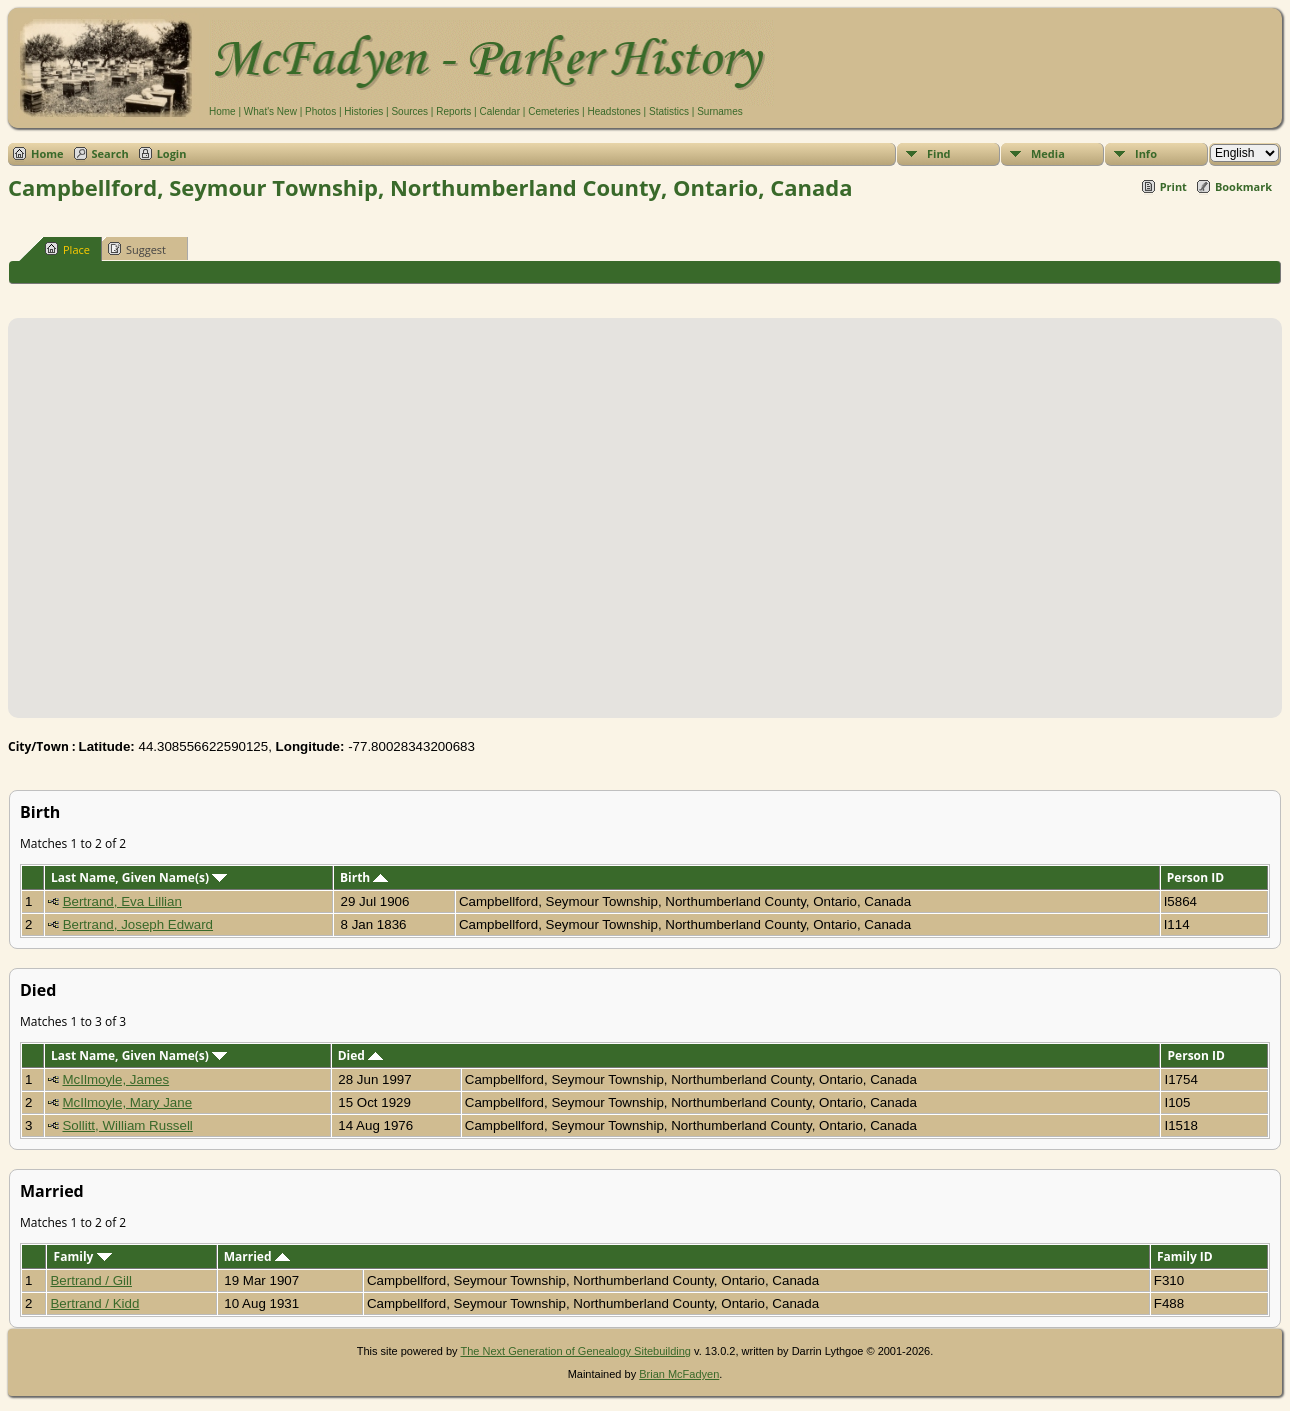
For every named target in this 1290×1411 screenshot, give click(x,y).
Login (172, 153)
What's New (270, 111)
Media (1048, 153)
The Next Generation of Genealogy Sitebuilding (575, 1351)
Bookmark (1243, 186)
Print (1173, 186)
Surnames (720, 111)
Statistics (669, 111)
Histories (363, 111)
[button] (645, 506)
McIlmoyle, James (115, 1079)
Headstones (613, 111)
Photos (320, 111)
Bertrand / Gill (90, 1280)
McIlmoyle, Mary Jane (127, 1102)
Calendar (499, 111)
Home (222, 111)
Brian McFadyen (679, 1374)
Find (939, 153)
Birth (364, 877)
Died (360, 1055)
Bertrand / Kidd (94, 1303)
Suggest (137, 249)
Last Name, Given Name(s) (139, 877)
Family (83, 1256)
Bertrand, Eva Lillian (122, 901)
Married (257, 1256)
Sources (409, 111)
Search (110, 153)
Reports (453, 111)
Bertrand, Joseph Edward (138, 924)
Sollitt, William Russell (127, 1125)
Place (67, 249)
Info (1146, 153)
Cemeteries (553, 111)
